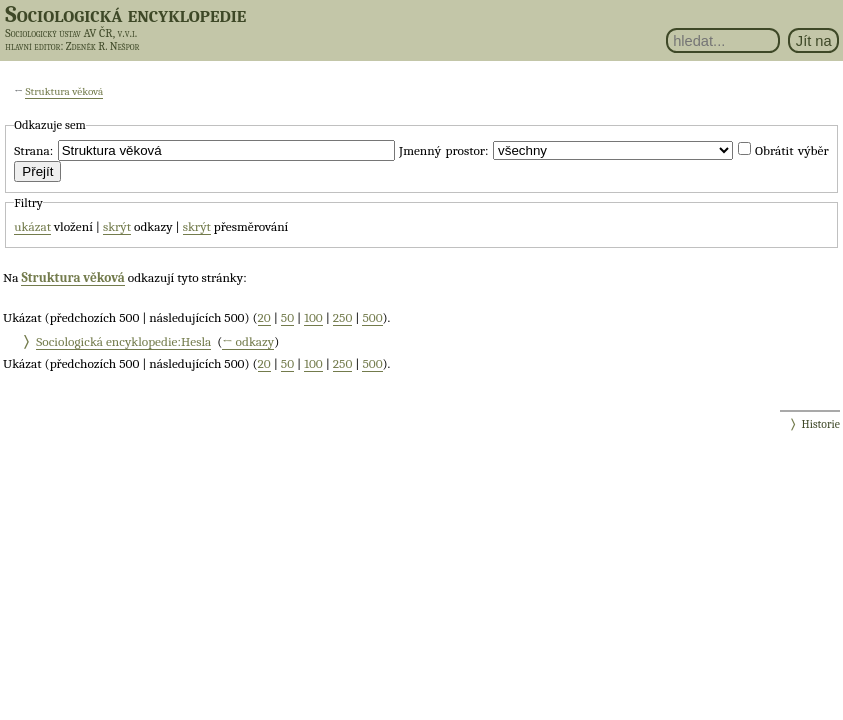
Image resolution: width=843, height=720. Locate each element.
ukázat (32, 226)
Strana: (33, 150)
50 (287, 317)
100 (313, 317)
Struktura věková (64, 91)
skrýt (117, 226)
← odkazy (248, 341)
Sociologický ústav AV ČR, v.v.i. (71, 33)
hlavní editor (32, 46)
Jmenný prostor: (444, 150)
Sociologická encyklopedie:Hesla (123, 341)
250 (343, 317)
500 (372, 317)
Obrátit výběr (792, 150)
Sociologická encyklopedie (125, 14)
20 (264, 317)
